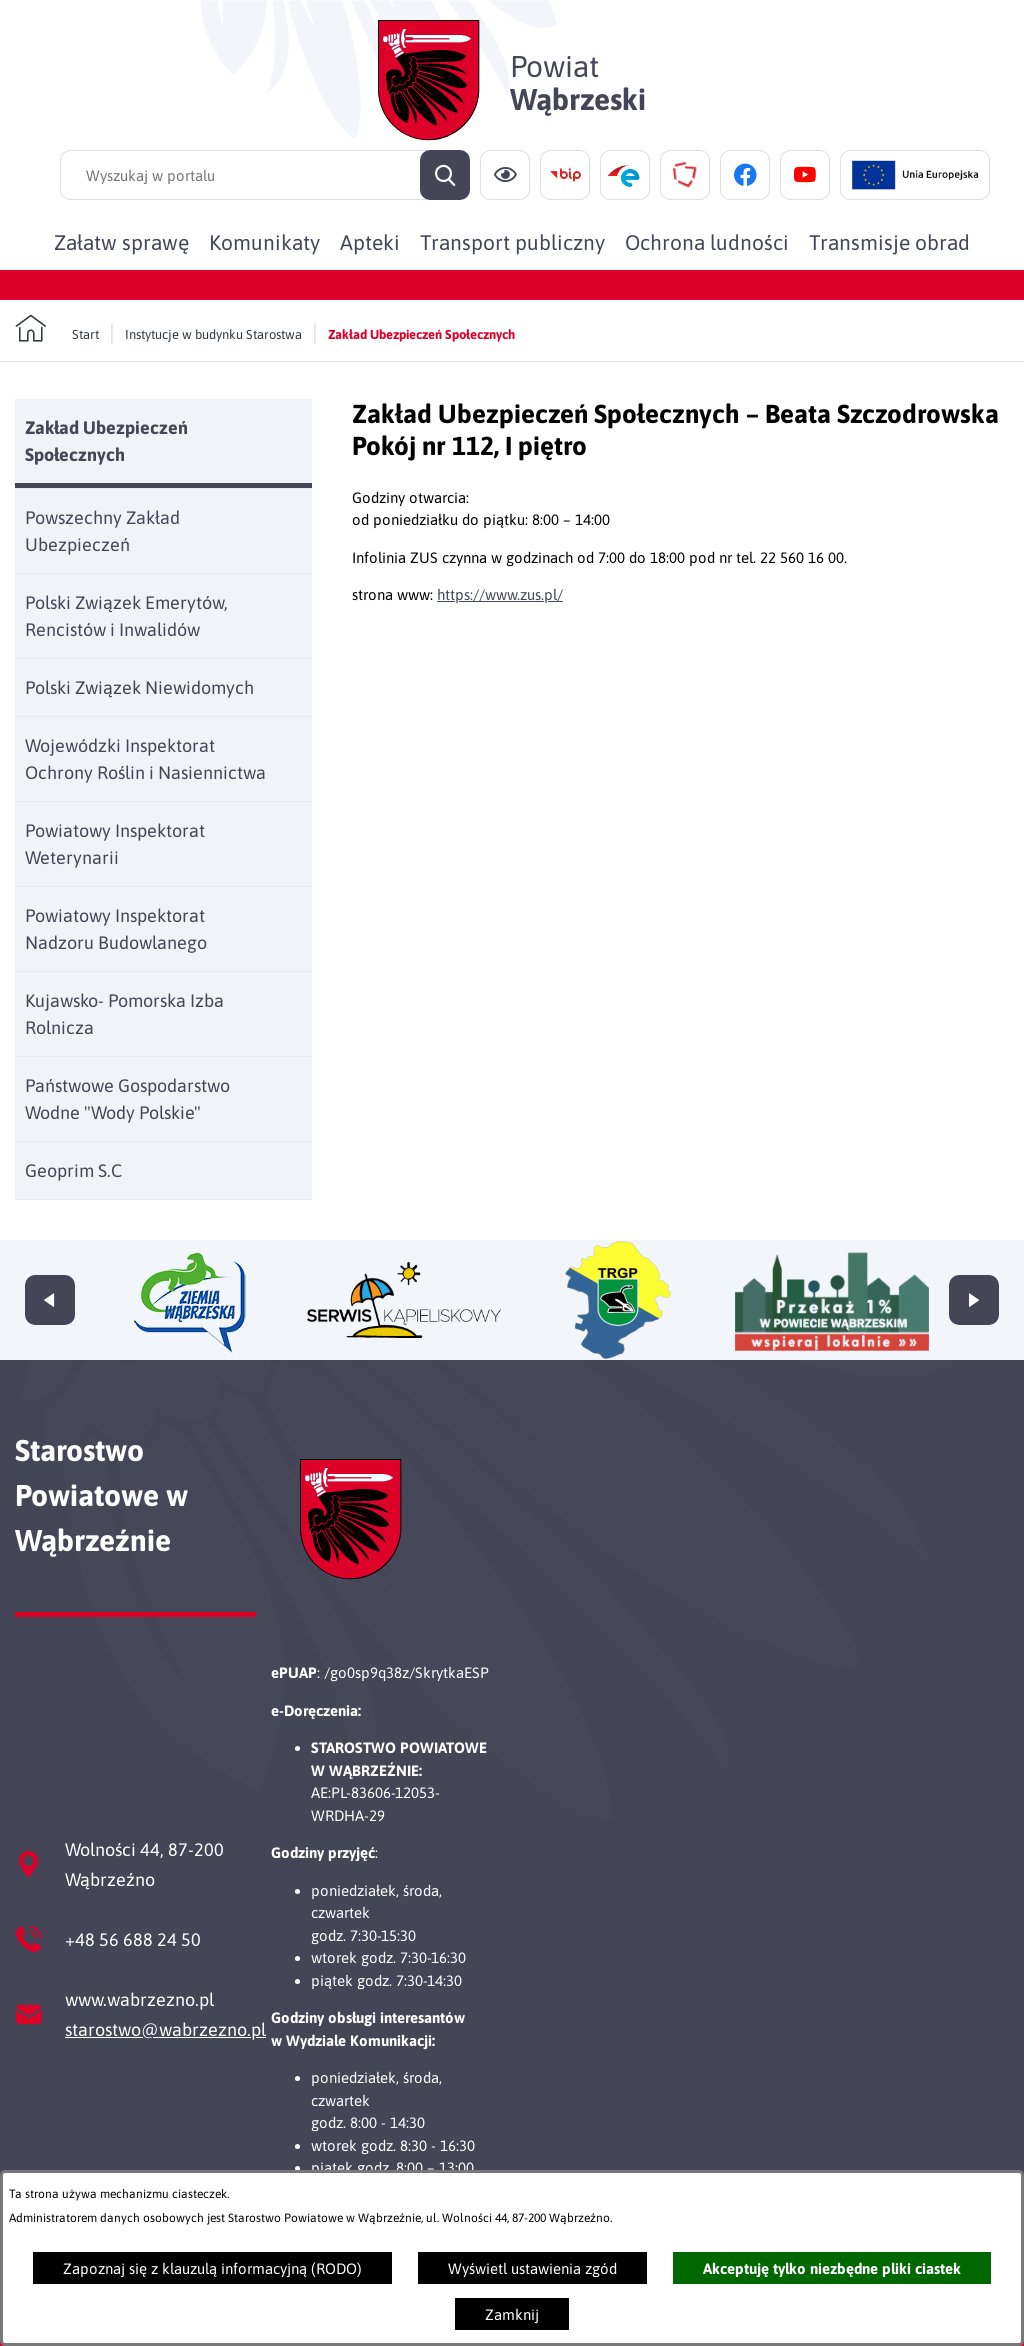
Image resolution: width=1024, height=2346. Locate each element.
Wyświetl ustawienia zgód (532, 2268)
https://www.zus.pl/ (500, 594)
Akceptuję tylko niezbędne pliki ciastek (832, 2268)
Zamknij (512, 2314)
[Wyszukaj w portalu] (265, 175)
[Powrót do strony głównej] (57, 329)
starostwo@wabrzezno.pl (165, 2029)
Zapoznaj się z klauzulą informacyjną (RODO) (212, 2268)
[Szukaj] (445, 175)
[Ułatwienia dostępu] (505, 175)
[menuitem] (121, 242)
